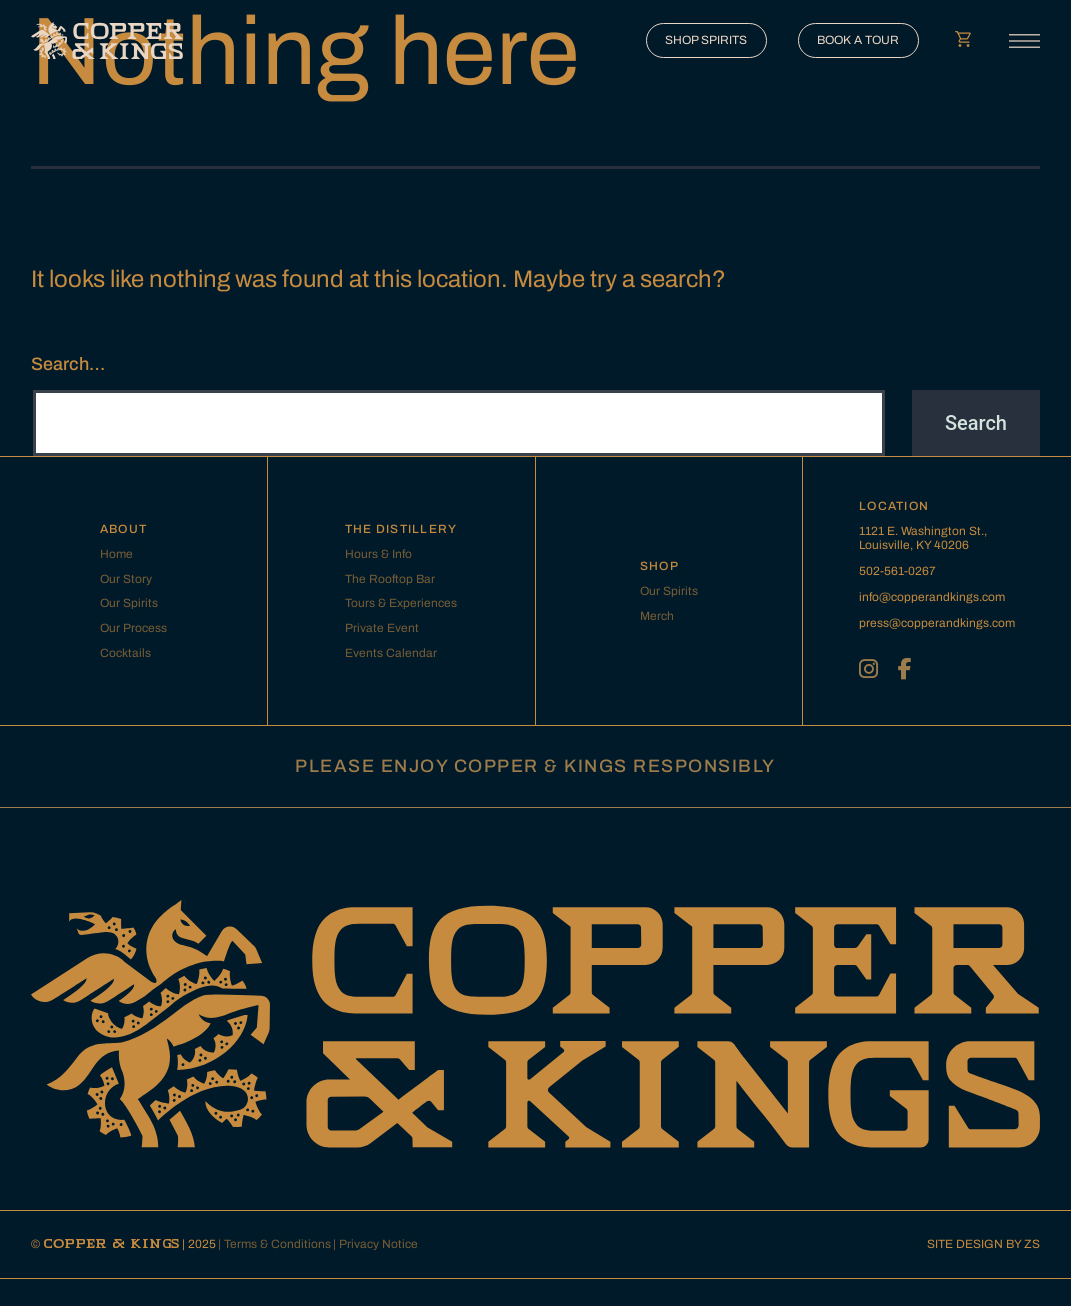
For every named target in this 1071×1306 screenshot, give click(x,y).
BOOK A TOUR (858, 40)
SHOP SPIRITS (706, 40)
